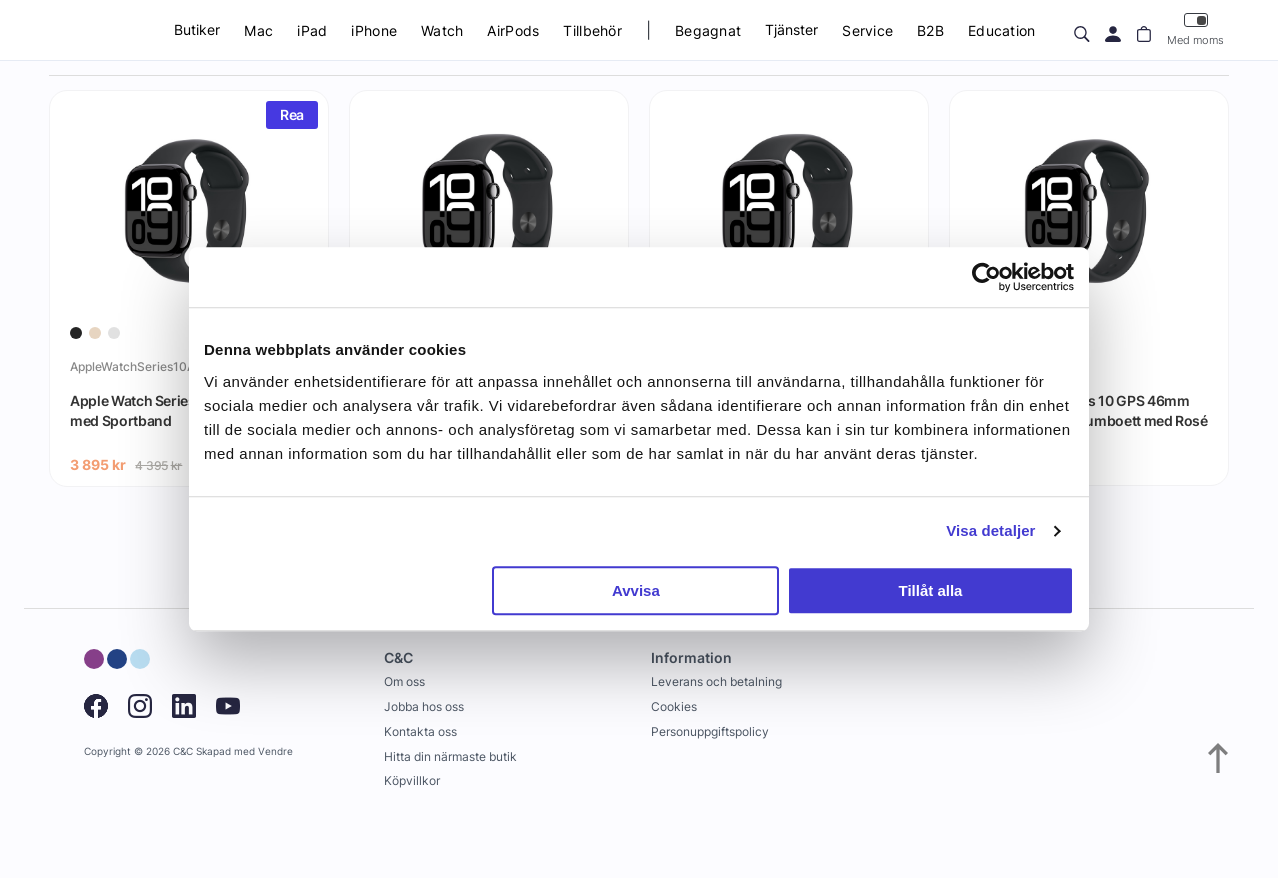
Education (1002, 30)
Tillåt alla (930, 590)
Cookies (674, 706)
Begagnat (708, 30)
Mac (258, 30)
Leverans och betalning (716, 681)
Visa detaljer (990, 530)
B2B (930, 30)
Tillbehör (592, 30)
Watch (442, 30)
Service (867, 30)
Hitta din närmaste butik (450, 756)
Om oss (404, 681)
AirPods (513, 30)
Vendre (275, 751)
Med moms (1195, 29)
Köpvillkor (412, 780)
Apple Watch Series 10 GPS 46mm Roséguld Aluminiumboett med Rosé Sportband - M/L (1089, 420)
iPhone (374, 30)
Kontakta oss (420, 731)
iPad (312, 30)
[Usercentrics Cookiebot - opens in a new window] (986, 277)
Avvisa (636, 590)
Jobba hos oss (424, 706)
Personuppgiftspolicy (710, 731)
